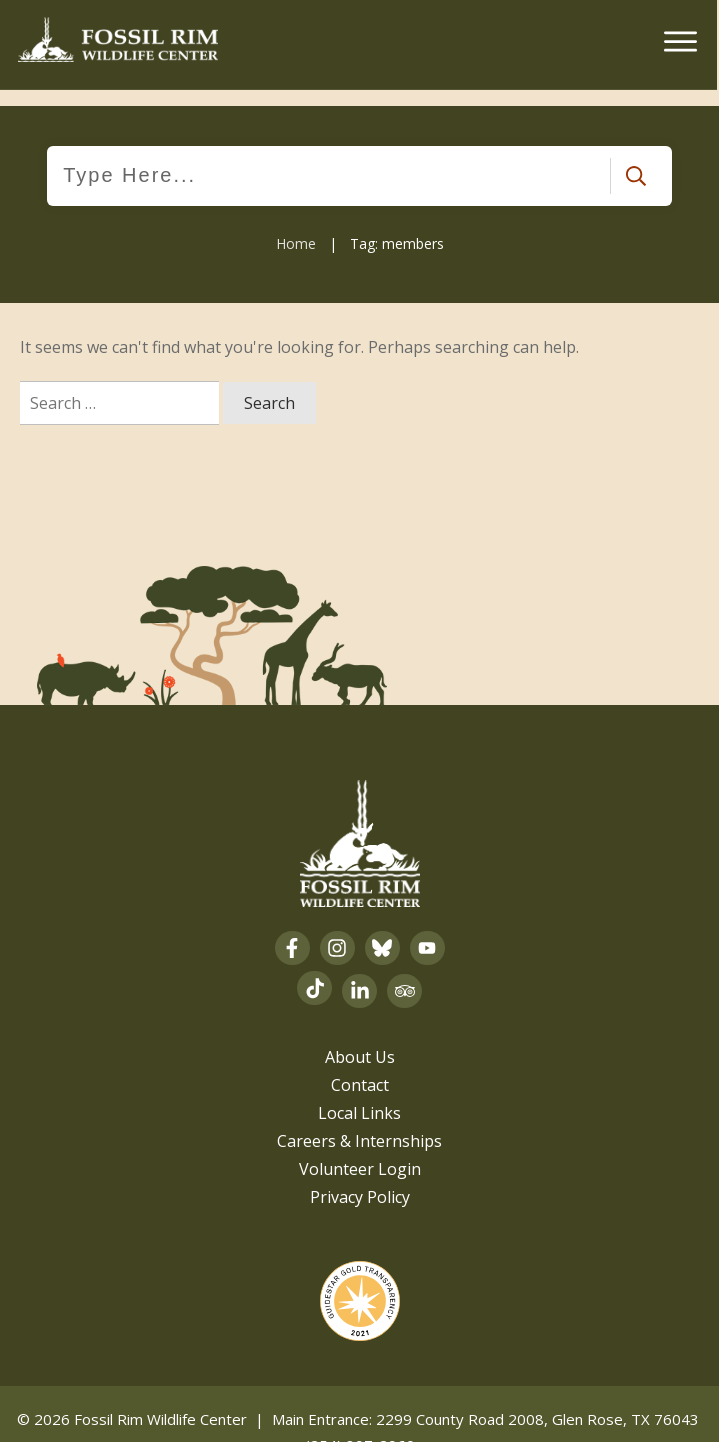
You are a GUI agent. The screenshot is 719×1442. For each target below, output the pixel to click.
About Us (360, 1040)
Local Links (359, 1096)
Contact (360, 1068)
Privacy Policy (360, 1180)
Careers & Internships (359, 1124)
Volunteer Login (360, 1152)
